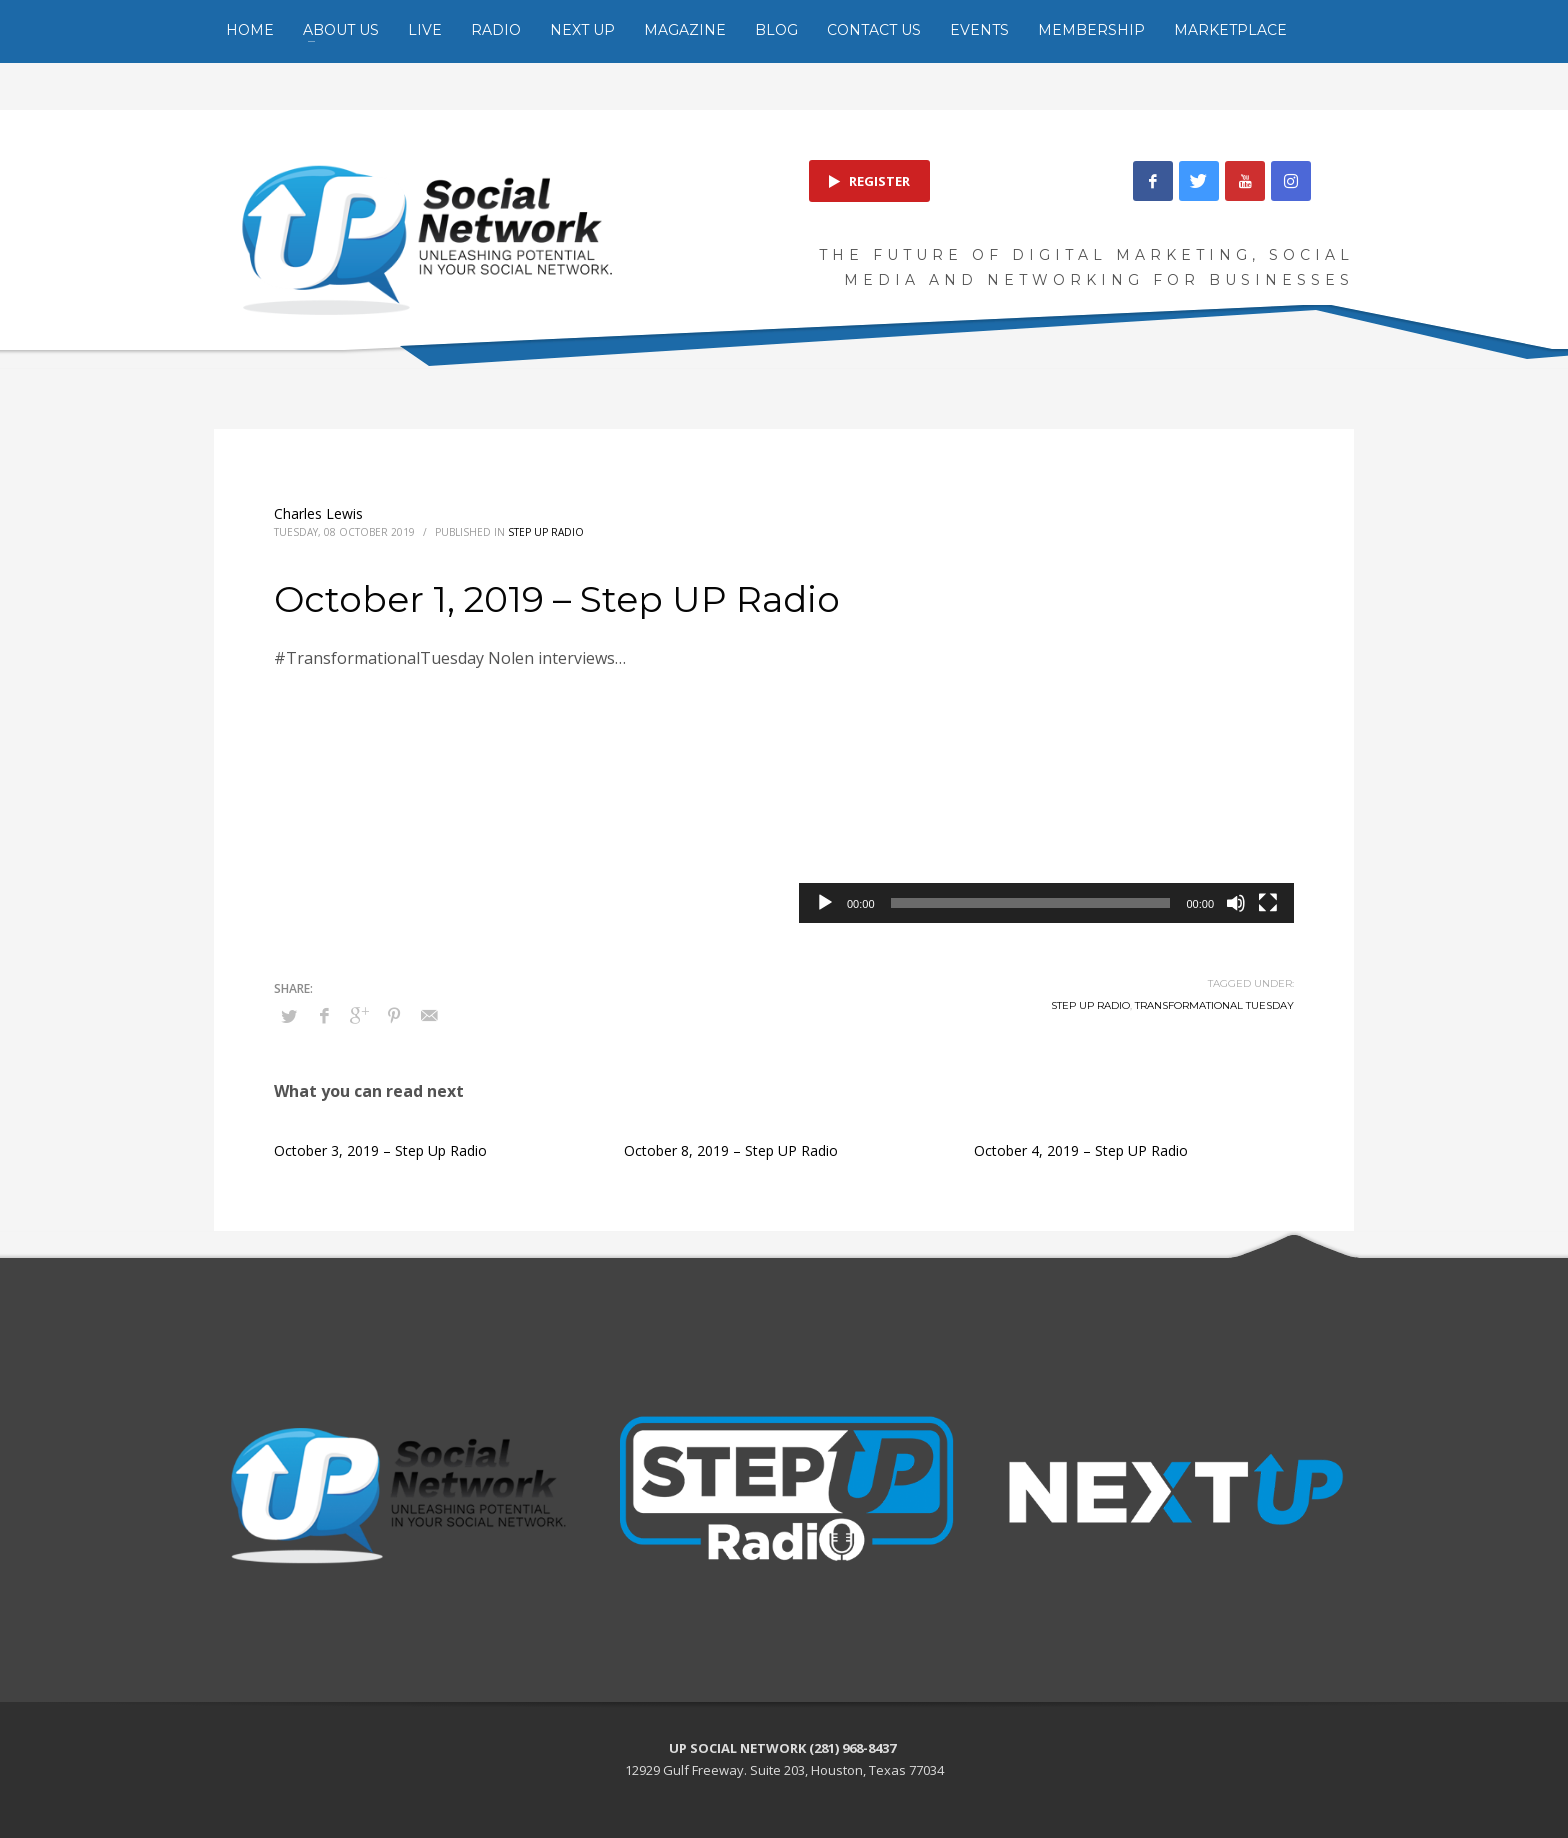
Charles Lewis (318, 513)
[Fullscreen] (1268, 903)
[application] (1046, 783)
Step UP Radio (1090, 1005)
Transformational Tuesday (1214, 1005)
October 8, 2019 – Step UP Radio (731, 1150)
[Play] (825, 903)
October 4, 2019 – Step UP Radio (1081, 1150)
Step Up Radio (546, 532)
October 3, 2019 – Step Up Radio (380, 1150)
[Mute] (1236, 903)
